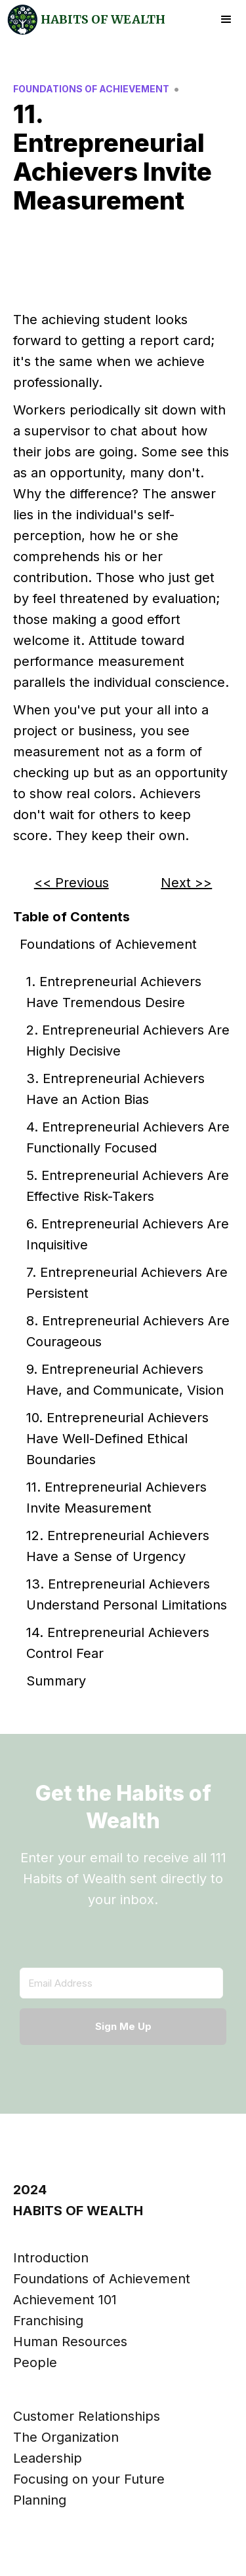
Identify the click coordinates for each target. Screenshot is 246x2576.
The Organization (66, 2437)
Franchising (48, 2320)
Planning (39, 2500)
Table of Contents (71, 917)
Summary (56, 1681)
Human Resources (70, 2341)
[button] (226, 19)
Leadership (47, 2458)
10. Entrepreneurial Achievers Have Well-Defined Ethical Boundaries (117, 1438)
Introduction (51, 2258)
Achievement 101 (65, 2300)
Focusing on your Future (89, 2479)
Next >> (186, 883)
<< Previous (71, 883)
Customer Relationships (86, 2416)
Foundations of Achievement (108, 944)
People (35, 2362)
